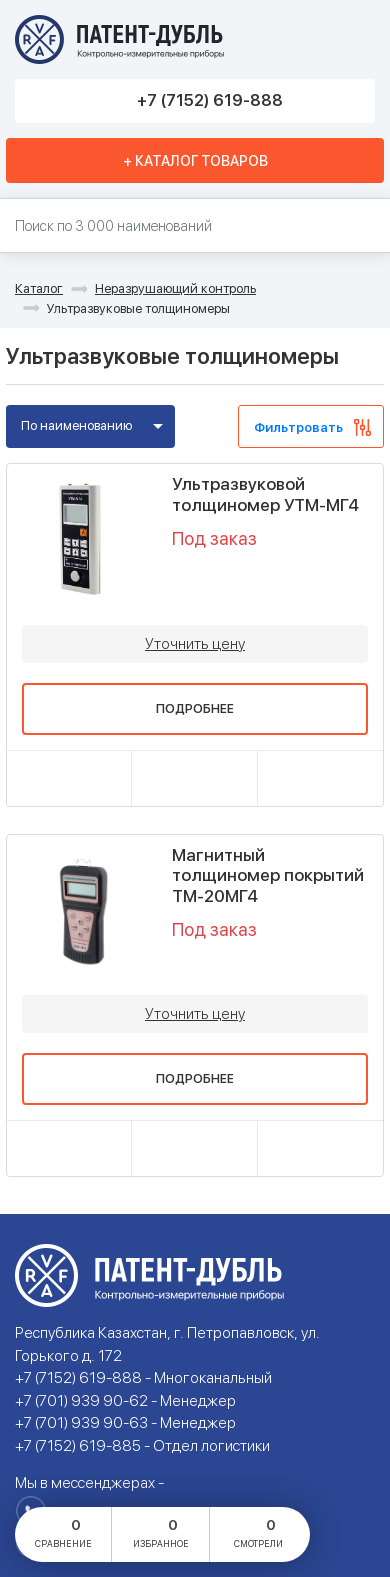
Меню (352, 39)
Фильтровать (298, 427)
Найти (365, 226)
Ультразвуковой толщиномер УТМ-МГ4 (265, 494)
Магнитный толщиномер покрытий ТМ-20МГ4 (268, 875)
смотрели (258, 1531)
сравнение (63, 1531)
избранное (161, 1531)
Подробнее (195, 709)
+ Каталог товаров (195, 161)
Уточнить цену (195, 644)
